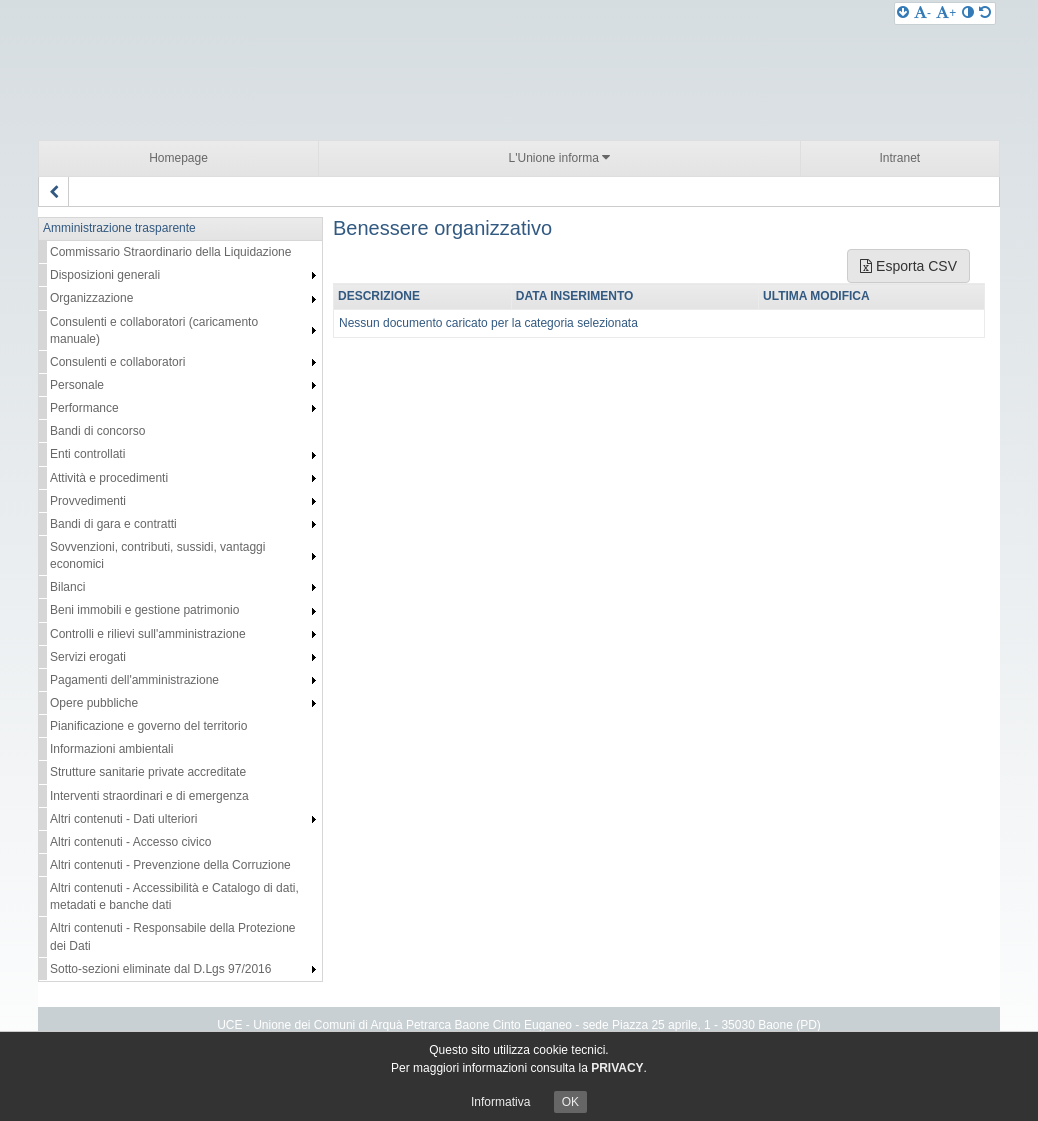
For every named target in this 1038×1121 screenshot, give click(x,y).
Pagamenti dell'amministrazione (134, 680)
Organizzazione (91, 298)
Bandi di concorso (97, 431)
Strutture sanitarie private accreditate (148, 772)
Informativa (500, 1102)
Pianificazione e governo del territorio (148, 726)
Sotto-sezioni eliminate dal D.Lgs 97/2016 (160, 969)
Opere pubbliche (94, 703)
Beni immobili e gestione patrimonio (144, 610)
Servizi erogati (88, 657)
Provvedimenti (88, 501)
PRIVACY (617, 1068)
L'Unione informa (560, 157)
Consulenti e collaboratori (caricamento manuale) (154, 330)
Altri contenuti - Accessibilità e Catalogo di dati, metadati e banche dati (174, 896)
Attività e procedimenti (109, 478)
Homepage (178, 158)
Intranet (899, 158)
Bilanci (67, 587)
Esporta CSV (908, 266)
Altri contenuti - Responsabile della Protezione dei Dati (172, 936)
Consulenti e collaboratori (117, 362)
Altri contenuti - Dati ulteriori (123, 819)
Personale (77, 385)
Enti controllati (87, 454)
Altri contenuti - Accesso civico (130, 842)
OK (570, 1102)
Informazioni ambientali (111, 749)
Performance (84, 408)
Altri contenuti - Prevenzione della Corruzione (170, 865)
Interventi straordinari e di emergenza (149, 796)
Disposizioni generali (105, 275)
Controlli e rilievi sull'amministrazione (148, 634)
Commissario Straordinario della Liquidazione (170, 252)
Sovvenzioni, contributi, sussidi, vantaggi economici (157, 555)
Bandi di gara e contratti (113, 524)
